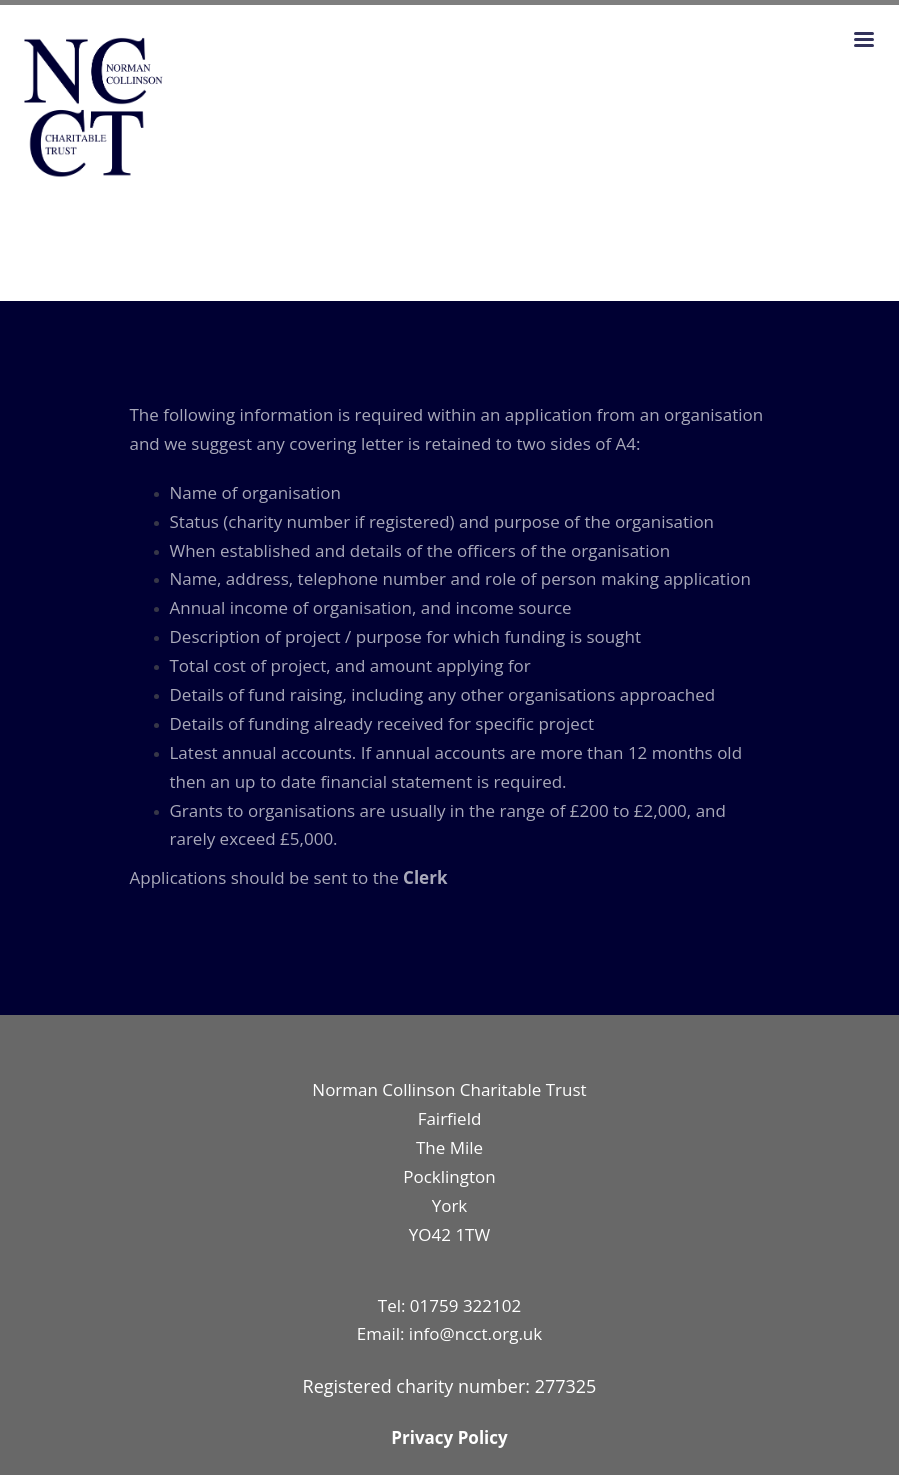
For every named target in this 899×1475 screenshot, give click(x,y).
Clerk (425, 877)
